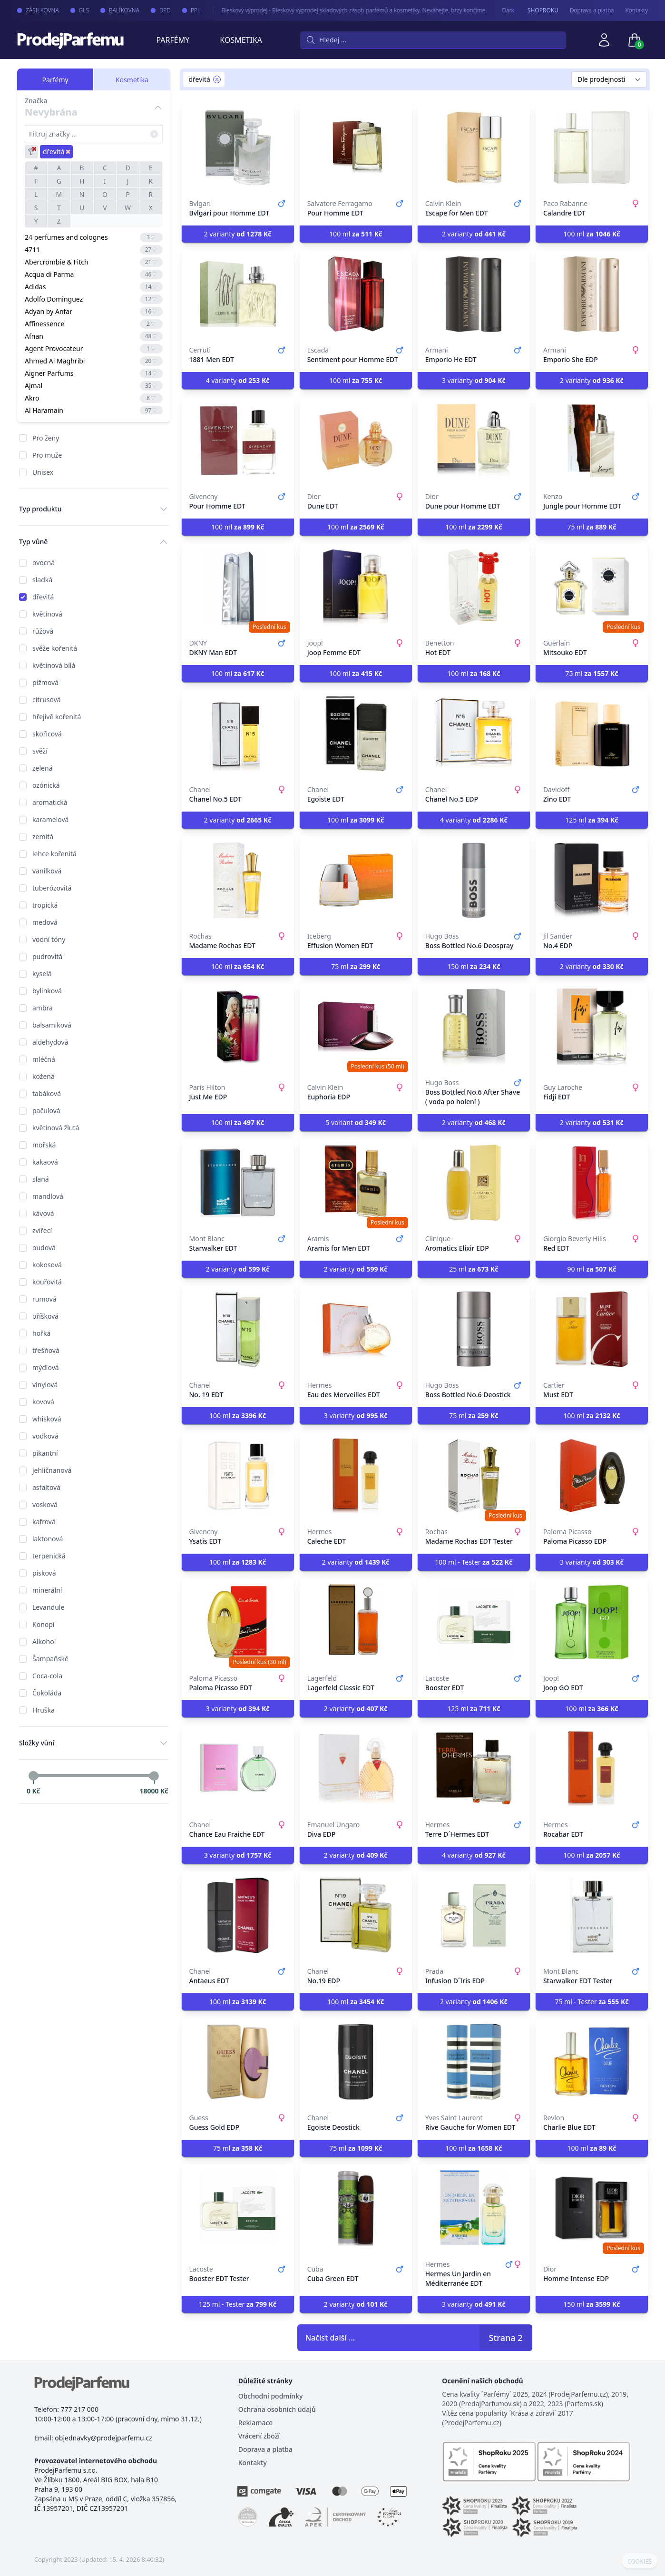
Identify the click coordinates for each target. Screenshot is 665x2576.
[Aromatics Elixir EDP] (473, 1183)
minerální (47, 1590)
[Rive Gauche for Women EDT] (473, 2062)
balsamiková (51, 1024)
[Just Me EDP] (237, 1027)
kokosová (47, 1264)
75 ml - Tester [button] (591, 2001)
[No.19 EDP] (355, 1915)
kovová (43, 1401)
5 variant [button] (355, 1122)
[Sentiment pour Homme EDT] (355, 294)
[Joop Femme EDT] (355, 587)
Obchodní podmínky (270, 2395)
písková (44, 1572)
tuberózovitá (51, 887)
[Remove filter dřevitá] (217, 79)
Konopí (43, 1624)
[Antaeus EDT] (237, 1915)
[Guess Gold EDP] (237, 2062)
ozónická (46, 785)
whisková (46, 1418)
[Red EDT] (591, 1183)
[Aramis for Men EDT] (355, 1183)
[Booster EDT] (473, 1622)
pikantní (45, 1453)
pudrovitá (47, 956)
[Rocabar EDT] (591, 1769)
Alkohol (44, 1641)
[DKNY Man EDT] (237, 587)
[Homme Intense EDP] (591, 2208)
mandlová (47, 1196)
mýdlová (45, 1367)
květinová (47, 613)
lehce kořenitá (54, 853)
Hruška (43, 1709)
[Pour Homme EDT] (355, 147)
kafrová (44, 1521)
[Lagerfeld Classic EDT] (355, 1622)
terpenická (49, 1555)
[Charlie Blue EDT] (591, 2062)
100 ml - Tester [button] (473, 1562)
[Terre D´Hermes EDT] (473, 1769)
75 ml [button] (591, 526)
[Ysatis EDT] (237, 1476)
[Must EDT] (591, 1329)
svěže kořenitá (54, 648)
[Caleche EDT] (355, 1476)
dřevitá (43, 596)
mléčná (43, 1059)
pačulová (46, 1110)
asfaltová (46, 1487)
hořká (41, 1333)
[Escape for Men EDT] (473, 147)
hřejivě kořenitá (56, 716)
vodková (45, 1435)
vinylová (45, 1384)
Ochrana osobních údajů (277, 2409)
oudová (44, 1247)
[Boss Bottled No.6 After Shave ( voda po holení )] (473, 1027)
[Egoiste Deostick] (355, 2062)
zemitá (42, 836)
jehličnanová (51, 1470)
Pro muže (47, 455)
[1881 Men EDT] (237, 294)
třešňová (45, 1350)
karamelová (50, 819)
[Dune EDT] (355, 440)
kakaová (45, 1161)
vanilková (46, 870)
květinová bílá (53, 665)
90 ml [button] (591, 1268)
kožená (43, 1076)
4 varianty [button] (238, 380)
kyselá (42, 973)
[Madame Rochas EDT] (237, 880)
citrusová (46, 699)
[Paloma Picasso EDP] (591, 1476)
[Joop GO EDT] (591, 1622)
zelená (42, 768)
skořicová (47, 733)
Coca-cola (47, 1675)
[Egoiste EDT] (355, 733)
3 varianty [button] (474, 380)
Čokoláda (46, 1692)
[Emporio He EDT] (473, 294)
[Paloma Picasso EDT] (237, 1622)
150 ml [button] (473, 966)
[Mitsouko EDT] (591, 587)
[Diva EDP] (355, 1769)
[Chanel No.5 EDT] (237, 733)
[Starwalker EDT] (237, 1183)
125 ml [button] (591, 819)
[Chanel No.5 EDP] (473, 733)
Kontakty (637, 10)
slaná (40, 1179)
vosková (45, 1504)
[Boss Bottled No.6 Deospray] (473, 880)
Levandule (48, 1607)
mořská (44, 1144)
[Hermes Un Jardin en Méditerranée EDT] (473, 2208)
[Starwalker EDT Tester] (591, 1915)
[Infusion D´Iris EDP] (473, 1915)
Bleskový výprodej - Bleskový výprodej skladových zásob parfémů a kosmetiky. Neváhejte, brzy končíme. (345, 10)
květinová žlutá (55, 1127)
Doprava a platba (592, 10)
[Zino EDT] (591, 733)
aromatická (50, 802)
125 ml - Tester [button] (237, 2304)
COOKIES (639, 2562)
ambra (42, 1007)
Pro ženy (45, 437)
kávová (43, 1213)
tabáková (46, 1093)
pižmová (45, 682)
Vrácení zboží (259, 2435)
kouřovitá (47, 1281)
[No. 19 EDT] (237, 1329)
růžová (42, 631)
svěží (40, 750)
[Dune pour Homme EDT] (473, 440)
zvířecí (42, 1230)
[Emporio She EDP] (591, 294)
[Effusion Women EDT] (355, 880)
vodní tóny (48, 939)
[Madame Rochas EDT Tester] (473, 1476)
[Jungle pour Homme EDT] (591, 440)
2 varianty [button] (238, 233)
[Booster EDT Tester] (237, 2208)
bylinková (47, 990)
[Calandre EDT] (591, 147)
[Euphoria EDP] (355, 1027)
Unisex (42, 472)
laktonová (47, 1538)
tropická (45, 905)
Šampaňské (50, 1658)
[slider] (33, 1776)
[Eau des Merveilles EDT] (355, 1329)
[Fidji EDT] (591, 1027)
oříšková (45, 1316)
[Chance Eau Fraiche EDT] (237, 1769)
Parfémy (172, 40)
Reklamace (255, 2422)
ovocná (43, 562)
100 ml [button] (355, 233)
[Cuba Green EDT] (355, 2208)
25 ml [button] (473, 1268)
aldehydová (50, 1042)
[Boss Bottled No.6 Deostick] (473, 1329)
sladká (42, 579)
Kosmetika (241, 40)
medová (45, 922)
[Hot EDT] (473, 587)
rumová (44, 1298)
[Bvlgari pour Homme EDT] (237, 147)
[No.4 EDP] (591, 880)
